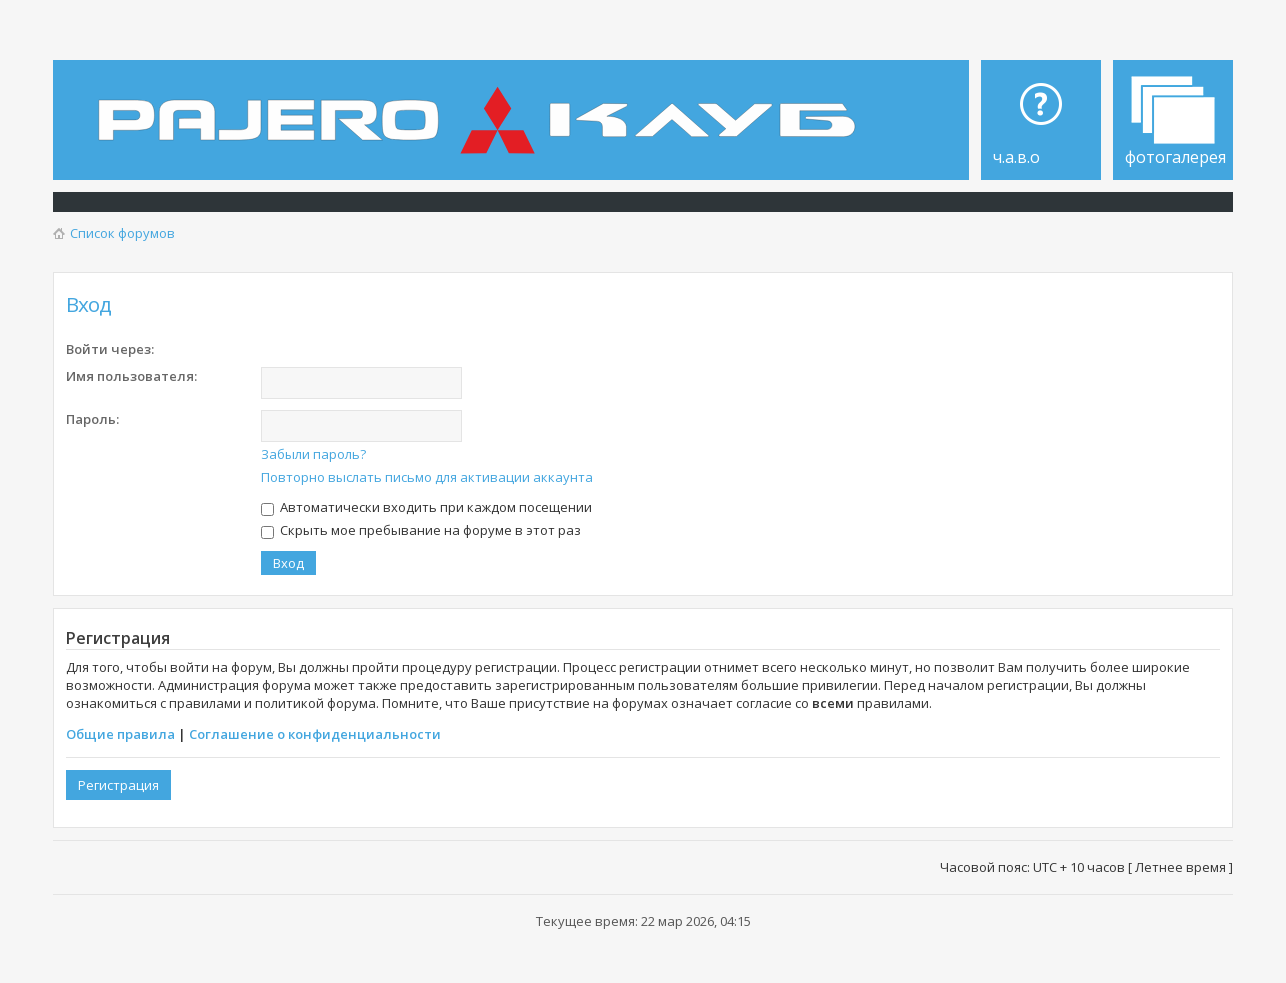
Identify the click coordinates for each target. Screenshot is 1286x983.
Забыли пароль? (313, 454)
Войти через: (110, 349)
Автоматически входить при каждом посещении (426, 507)
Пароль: (92, 419)
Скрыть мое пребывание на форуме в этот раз (421, 530)
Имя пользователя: (131, 376)
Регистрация (118, 785)
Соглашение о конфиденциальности (315, 734)
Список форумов (122, 233)
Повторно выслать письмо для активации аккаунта (427, 477)
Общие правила (120, 734)
